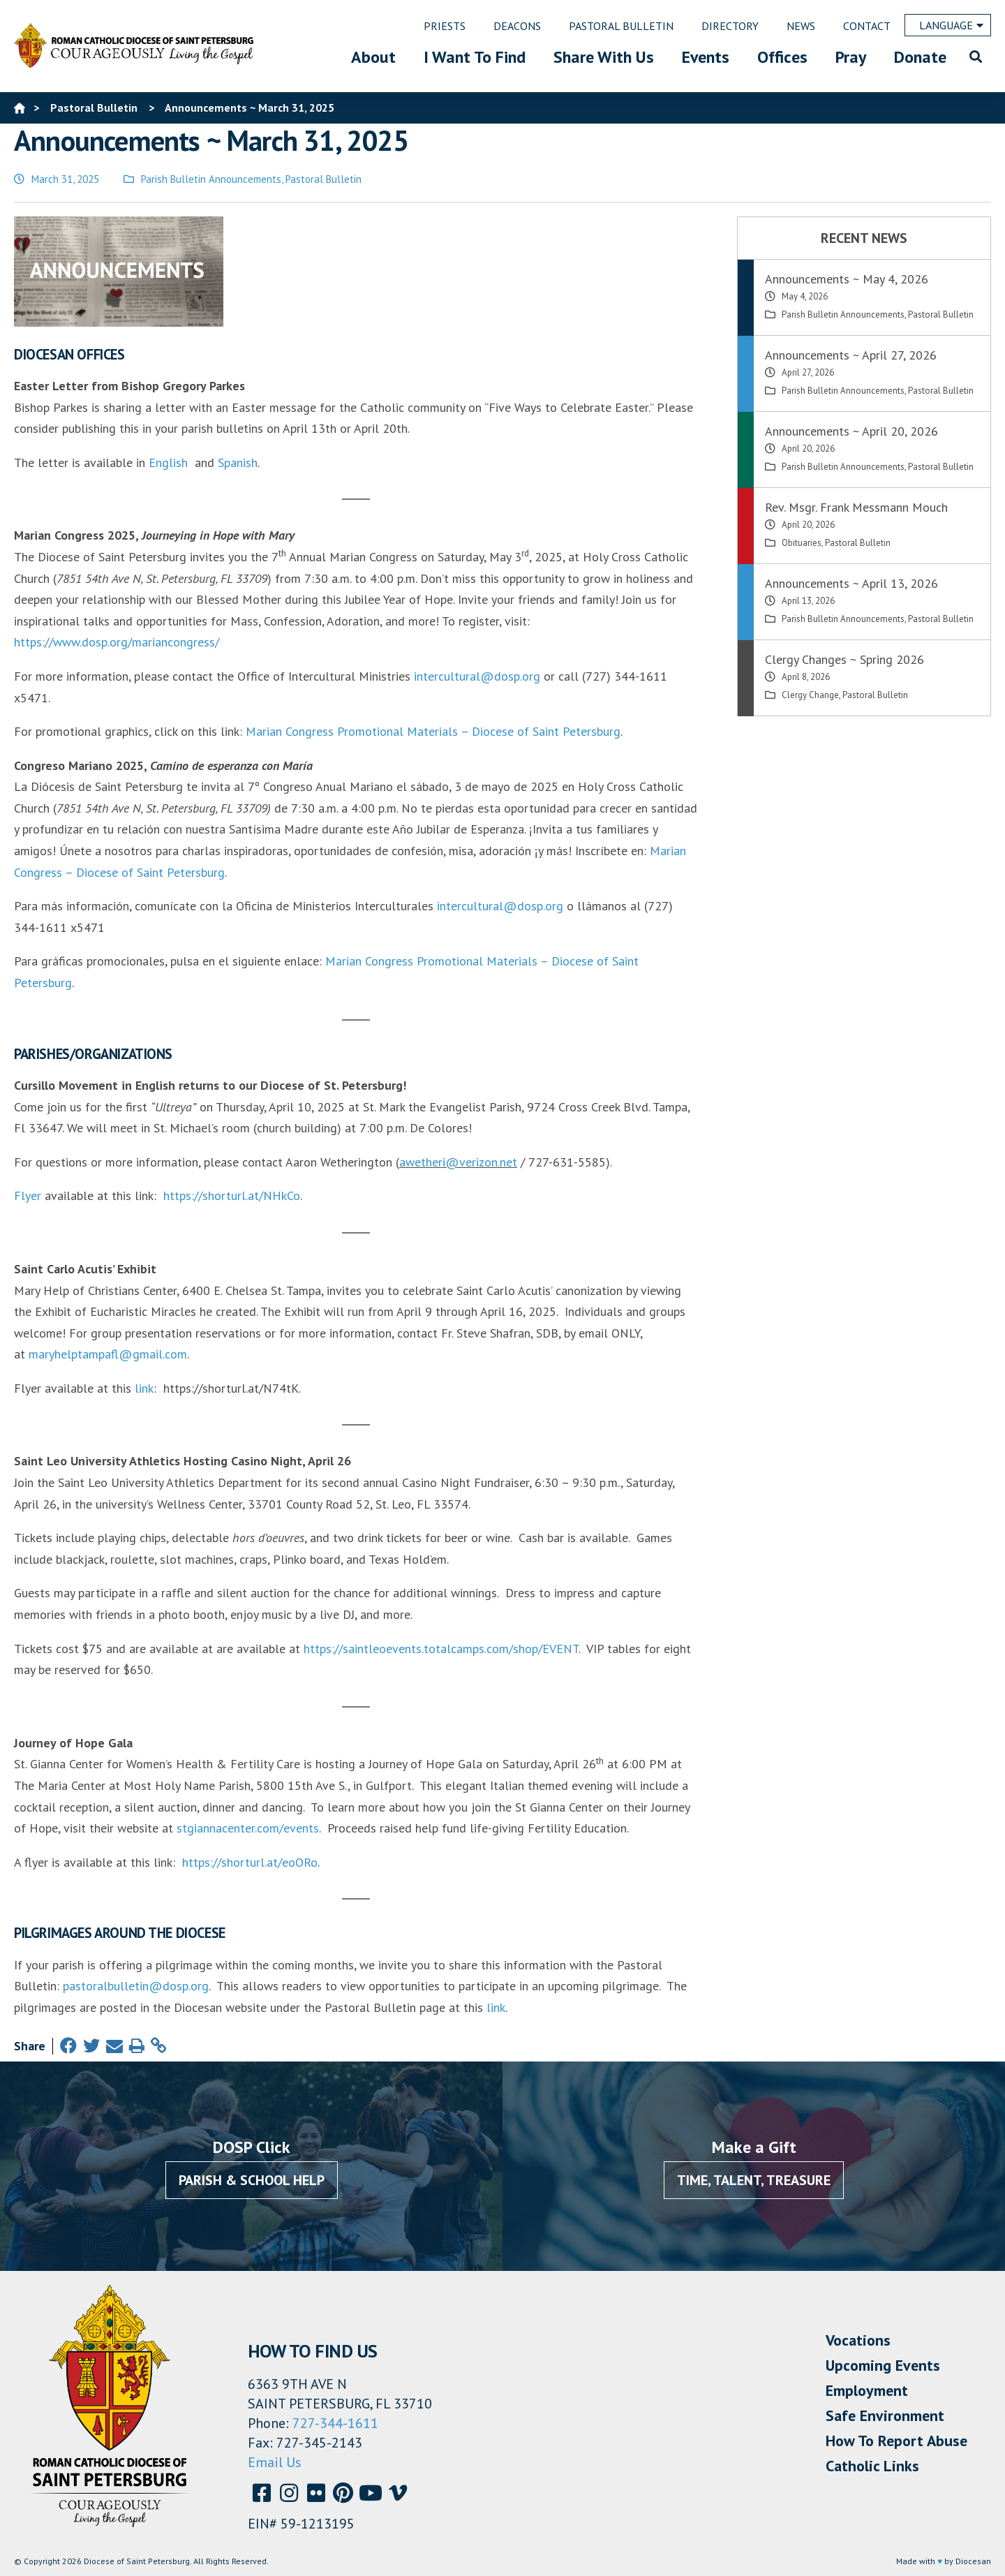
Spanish (238, 462)
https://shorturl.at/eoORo (250, 1862)
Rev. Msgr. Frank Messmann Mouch (856, 507)
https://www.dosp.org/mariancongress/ (116, 642)
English (168, 462)
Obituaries (801, 543)
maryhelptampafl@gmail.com (108, 1354)
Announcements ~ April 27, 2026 (851, 355)
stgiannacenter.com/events (248, 1828)
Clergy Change (810, 695)
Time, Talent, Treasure (754, 2180)
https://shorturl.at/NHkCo (231, 1195)
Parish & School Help (252, 2180)
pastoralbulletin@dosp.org (136, 1986)
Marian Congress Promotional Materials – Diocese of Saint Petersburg (433, 731)
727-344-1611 (335, 2423)
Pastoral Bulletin (323, 179)
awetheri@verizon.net (458, 1162)
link (144, 1388)
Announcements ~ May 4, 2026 (846, 279)
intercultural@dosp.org (477, 676)
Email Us (275, 2462)
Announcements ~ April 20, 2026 (851, 431)
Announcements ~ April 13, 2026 (851, 583)
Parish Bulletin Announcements (211, 179)
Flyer (27, 1195)
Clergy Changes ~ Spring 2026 (844, 659)
